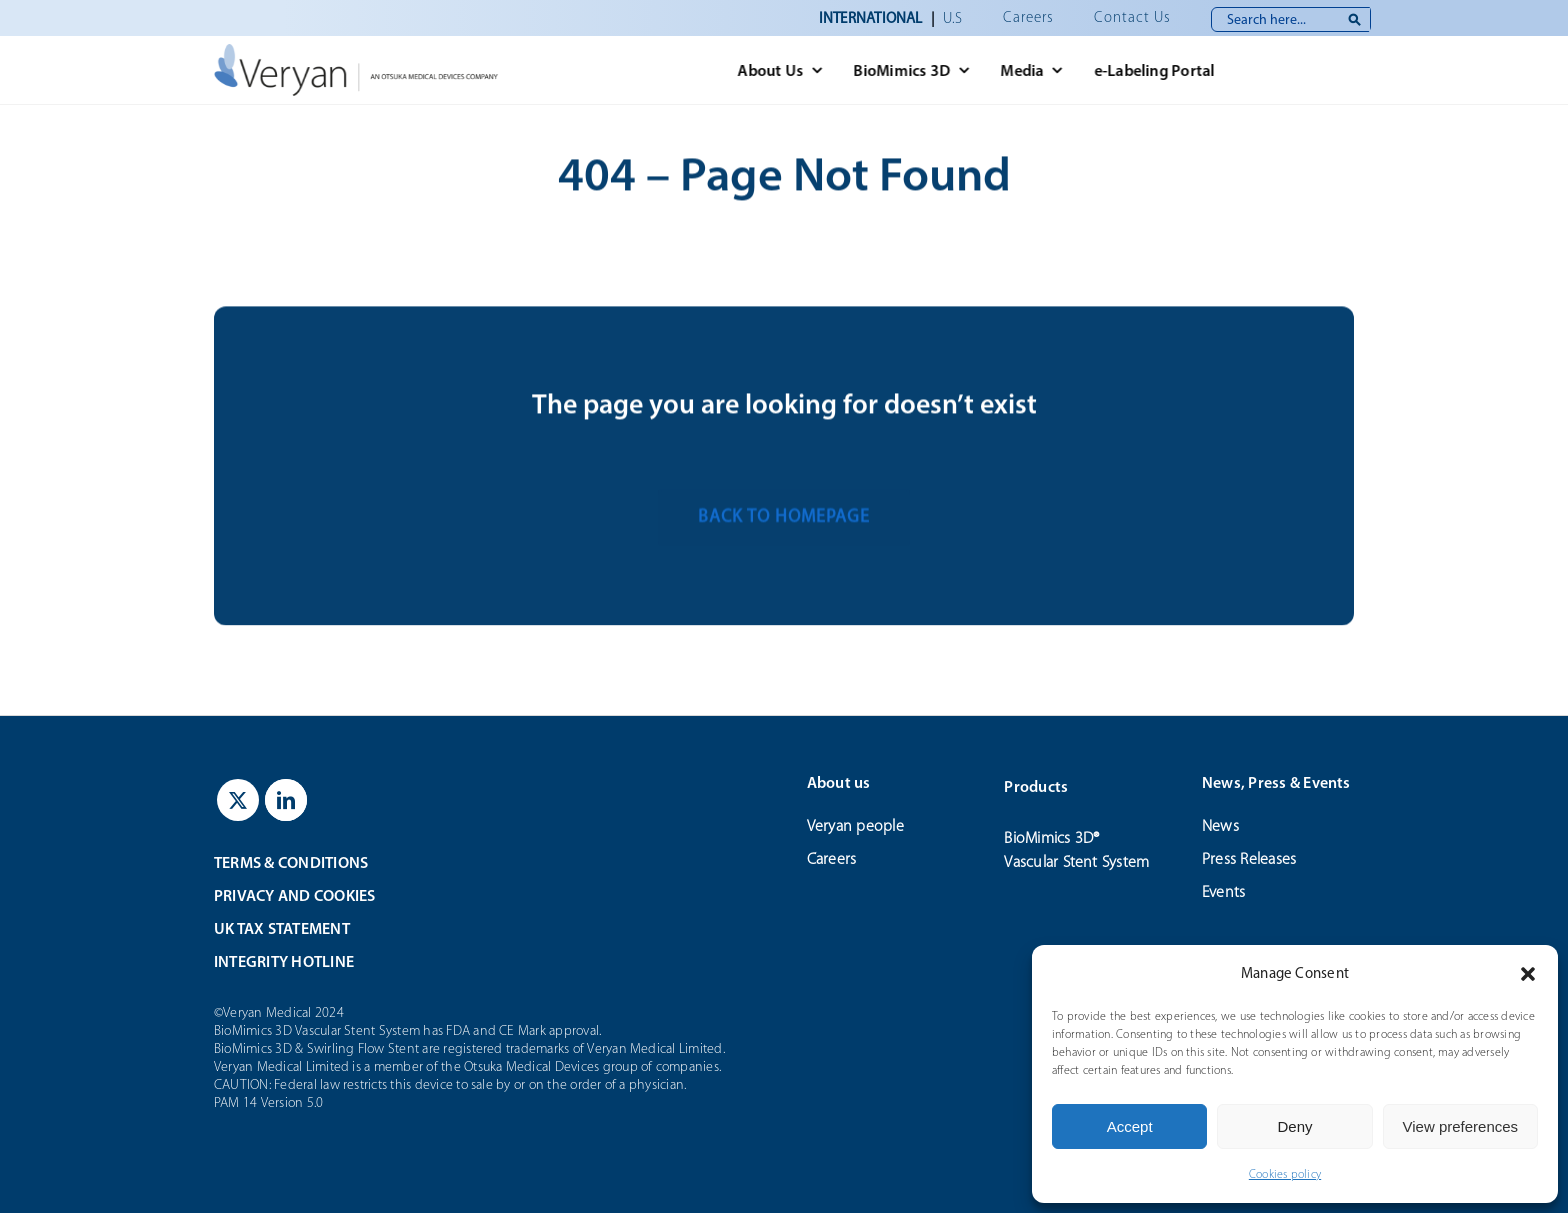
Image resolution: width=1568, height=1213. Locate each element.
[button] (1528, 974)
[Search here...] (1291, 19)
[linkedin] (286, 800)
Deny (1294, 1126)
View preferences (1461, 1126)
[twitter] (238, 800)
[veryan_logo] (352, 51)
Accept (1130, 1126)
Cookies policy (1285, 1174)
